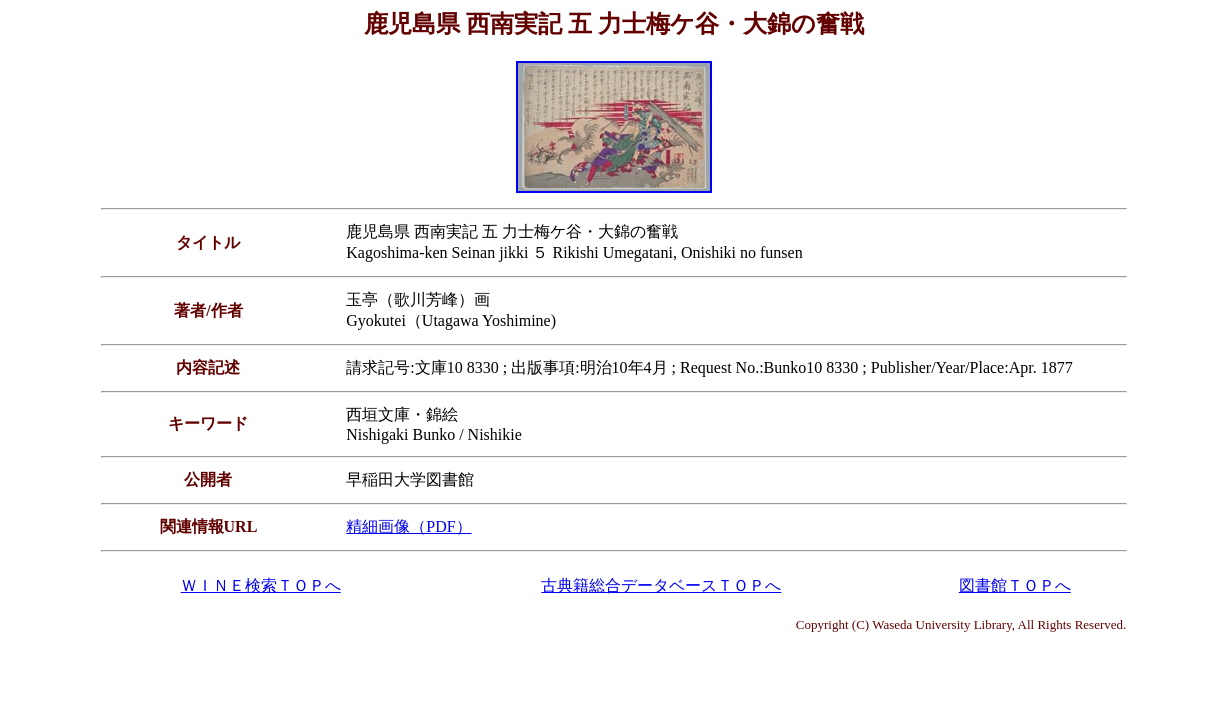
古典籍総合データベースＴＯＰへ (661, 585)
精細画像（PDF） (408, 526)
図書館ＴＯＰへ (1015, 585)
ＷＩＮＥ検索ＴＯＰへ (261, 585)
